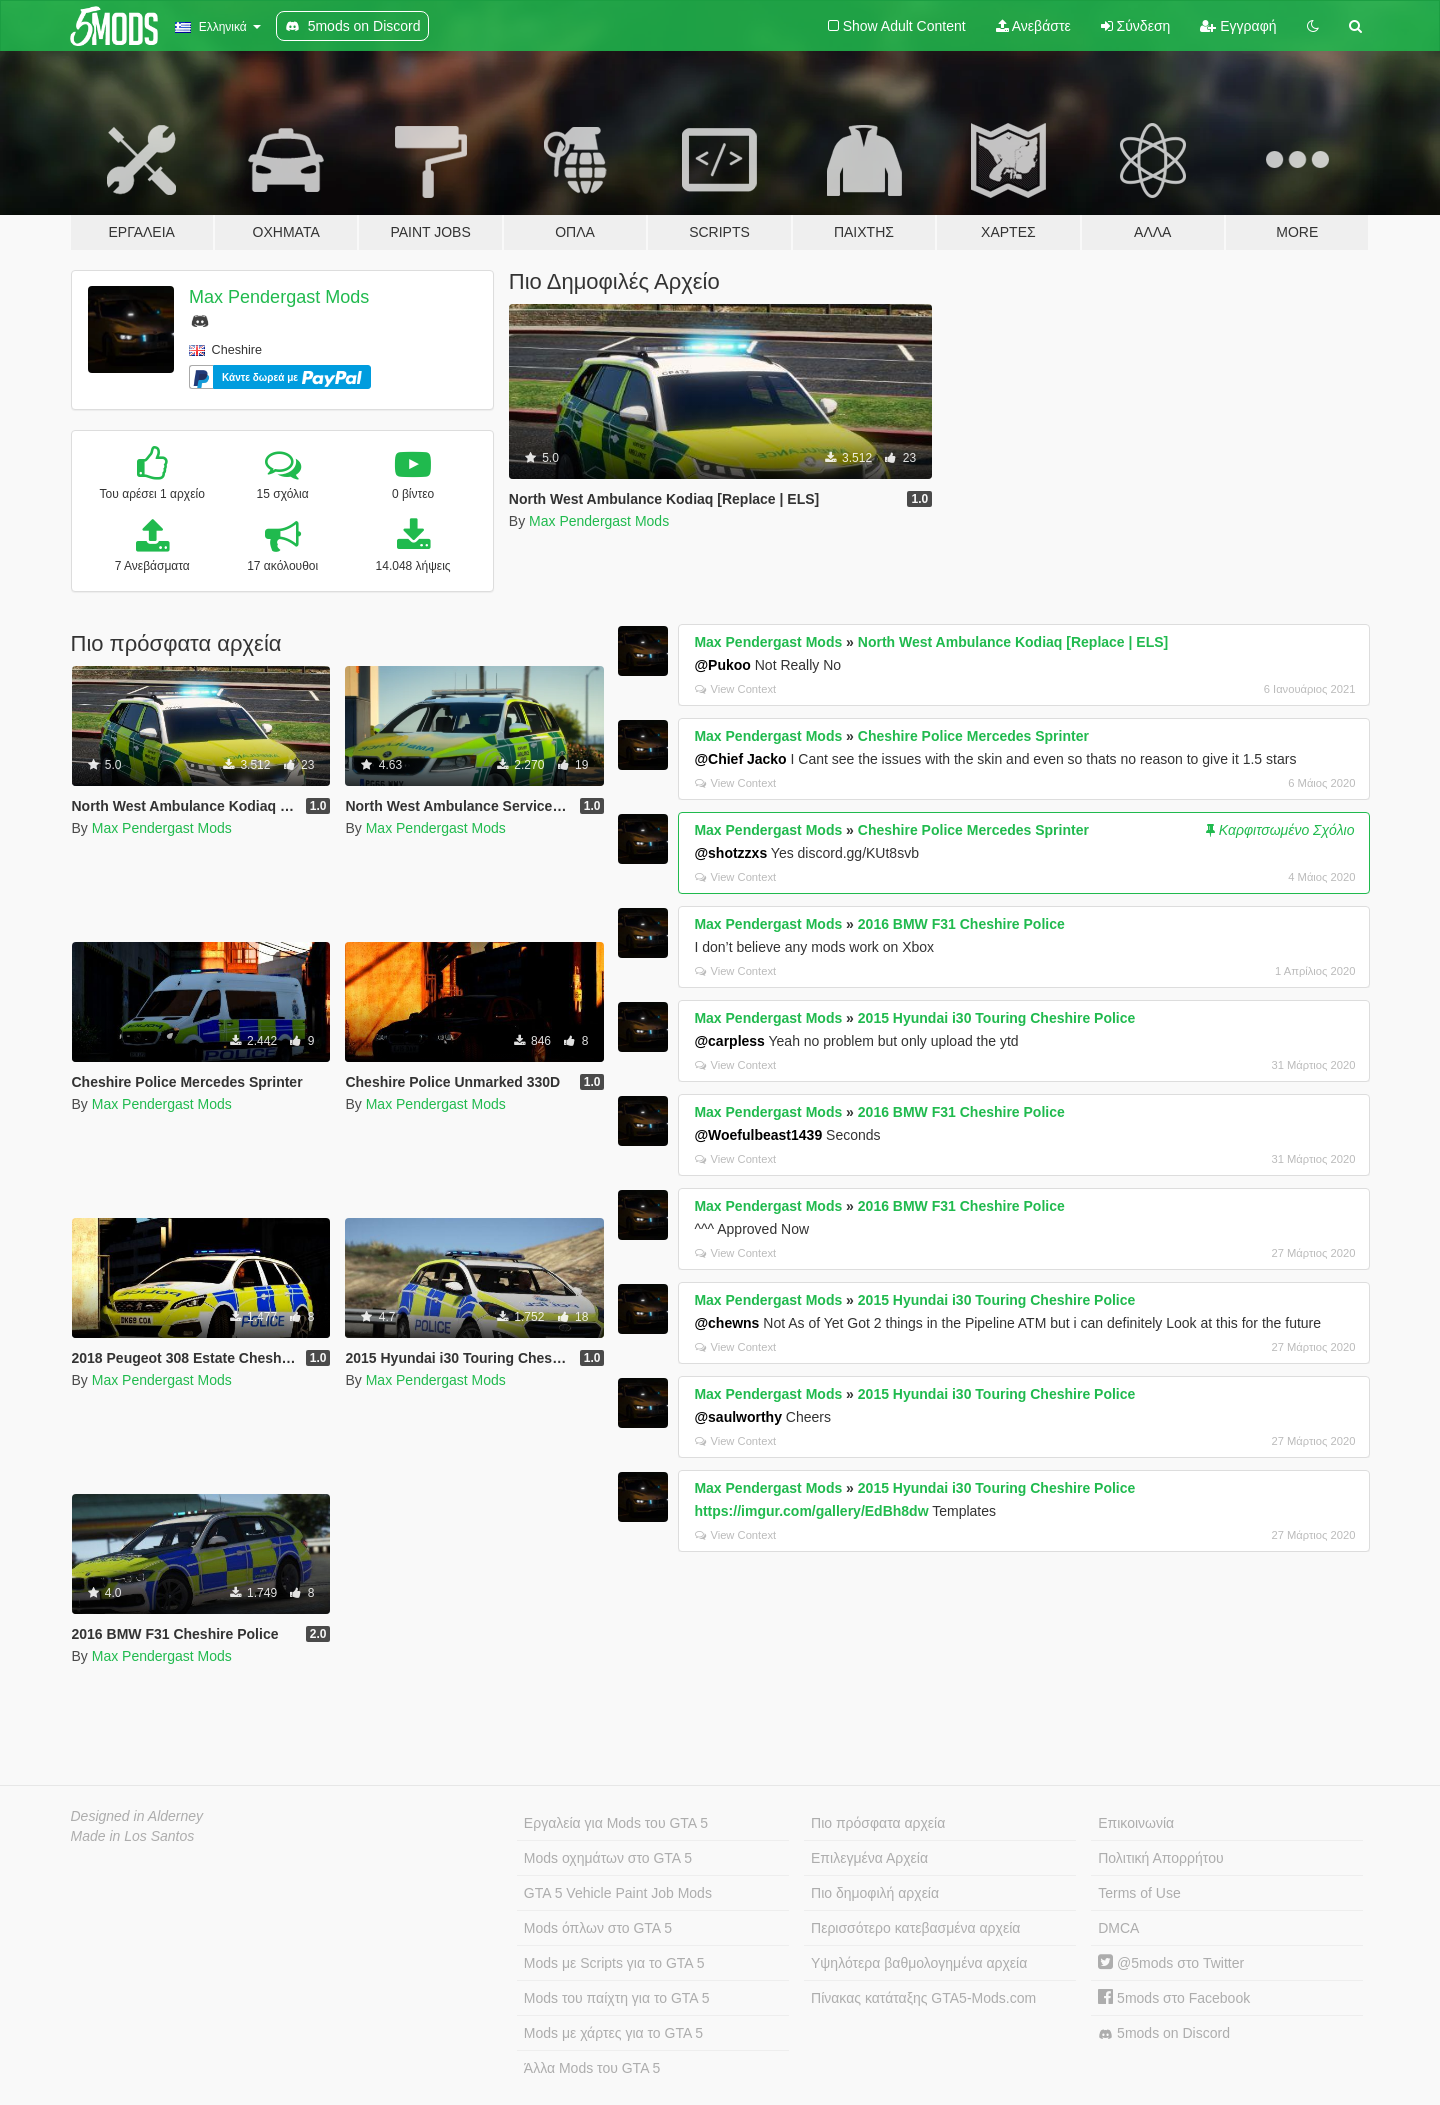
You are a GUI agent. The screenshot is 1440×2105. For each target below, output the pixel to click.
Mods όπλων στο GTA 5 (598, 1928)
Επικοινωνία (1136, 1823)
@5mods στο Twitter (1171, 1963)
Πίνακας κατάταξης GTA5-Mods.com (923, 1998)
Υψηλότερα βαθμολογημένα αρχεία (919, 1963)
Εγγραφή (1238, 26)
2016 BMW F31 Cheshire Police (961, 924)
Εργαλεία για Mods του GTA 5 (616, 1823)
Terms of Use (1139, 1893)
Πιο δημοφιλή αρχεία (875, 1893)
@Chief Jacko (740, 759)
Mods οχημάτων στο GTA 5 (608, 1858)
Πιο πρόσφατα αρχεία (878, 1823)
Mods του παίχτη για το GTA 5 (617, 1998)
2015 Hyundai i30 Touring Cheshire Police (997, 1018)
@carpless (729, 1041)
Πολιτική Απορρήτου (1160, 1858)
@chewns (726, 1323)
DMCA (1118, 1928)
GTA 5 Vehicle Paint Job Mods (618, 1893)
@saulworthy (738, 1417)
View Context (735, 689)
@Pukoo (722, 665)
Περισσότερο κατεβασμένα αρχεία (915, 1928)
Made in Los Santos (133, 1836)
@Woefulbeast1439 (758, 1135)
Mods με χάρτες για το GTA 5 (613, 2033)
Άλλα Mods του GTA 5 (592, 2068)
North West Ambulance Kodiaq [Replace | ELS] (1013, 642)
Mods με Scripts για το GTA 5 (614, 1963)
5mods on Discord (1164, 2033)
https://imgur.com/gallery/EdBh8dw (811, 1511)
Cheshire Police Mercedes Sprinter (973, 736)
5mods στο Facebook (1174, 1998)
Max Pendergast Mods (279, 297)
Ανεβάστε (1033, 26)
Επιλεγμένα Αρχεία (869, 1858)
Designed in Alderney (137, 1816)
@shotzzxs (730, 853)
